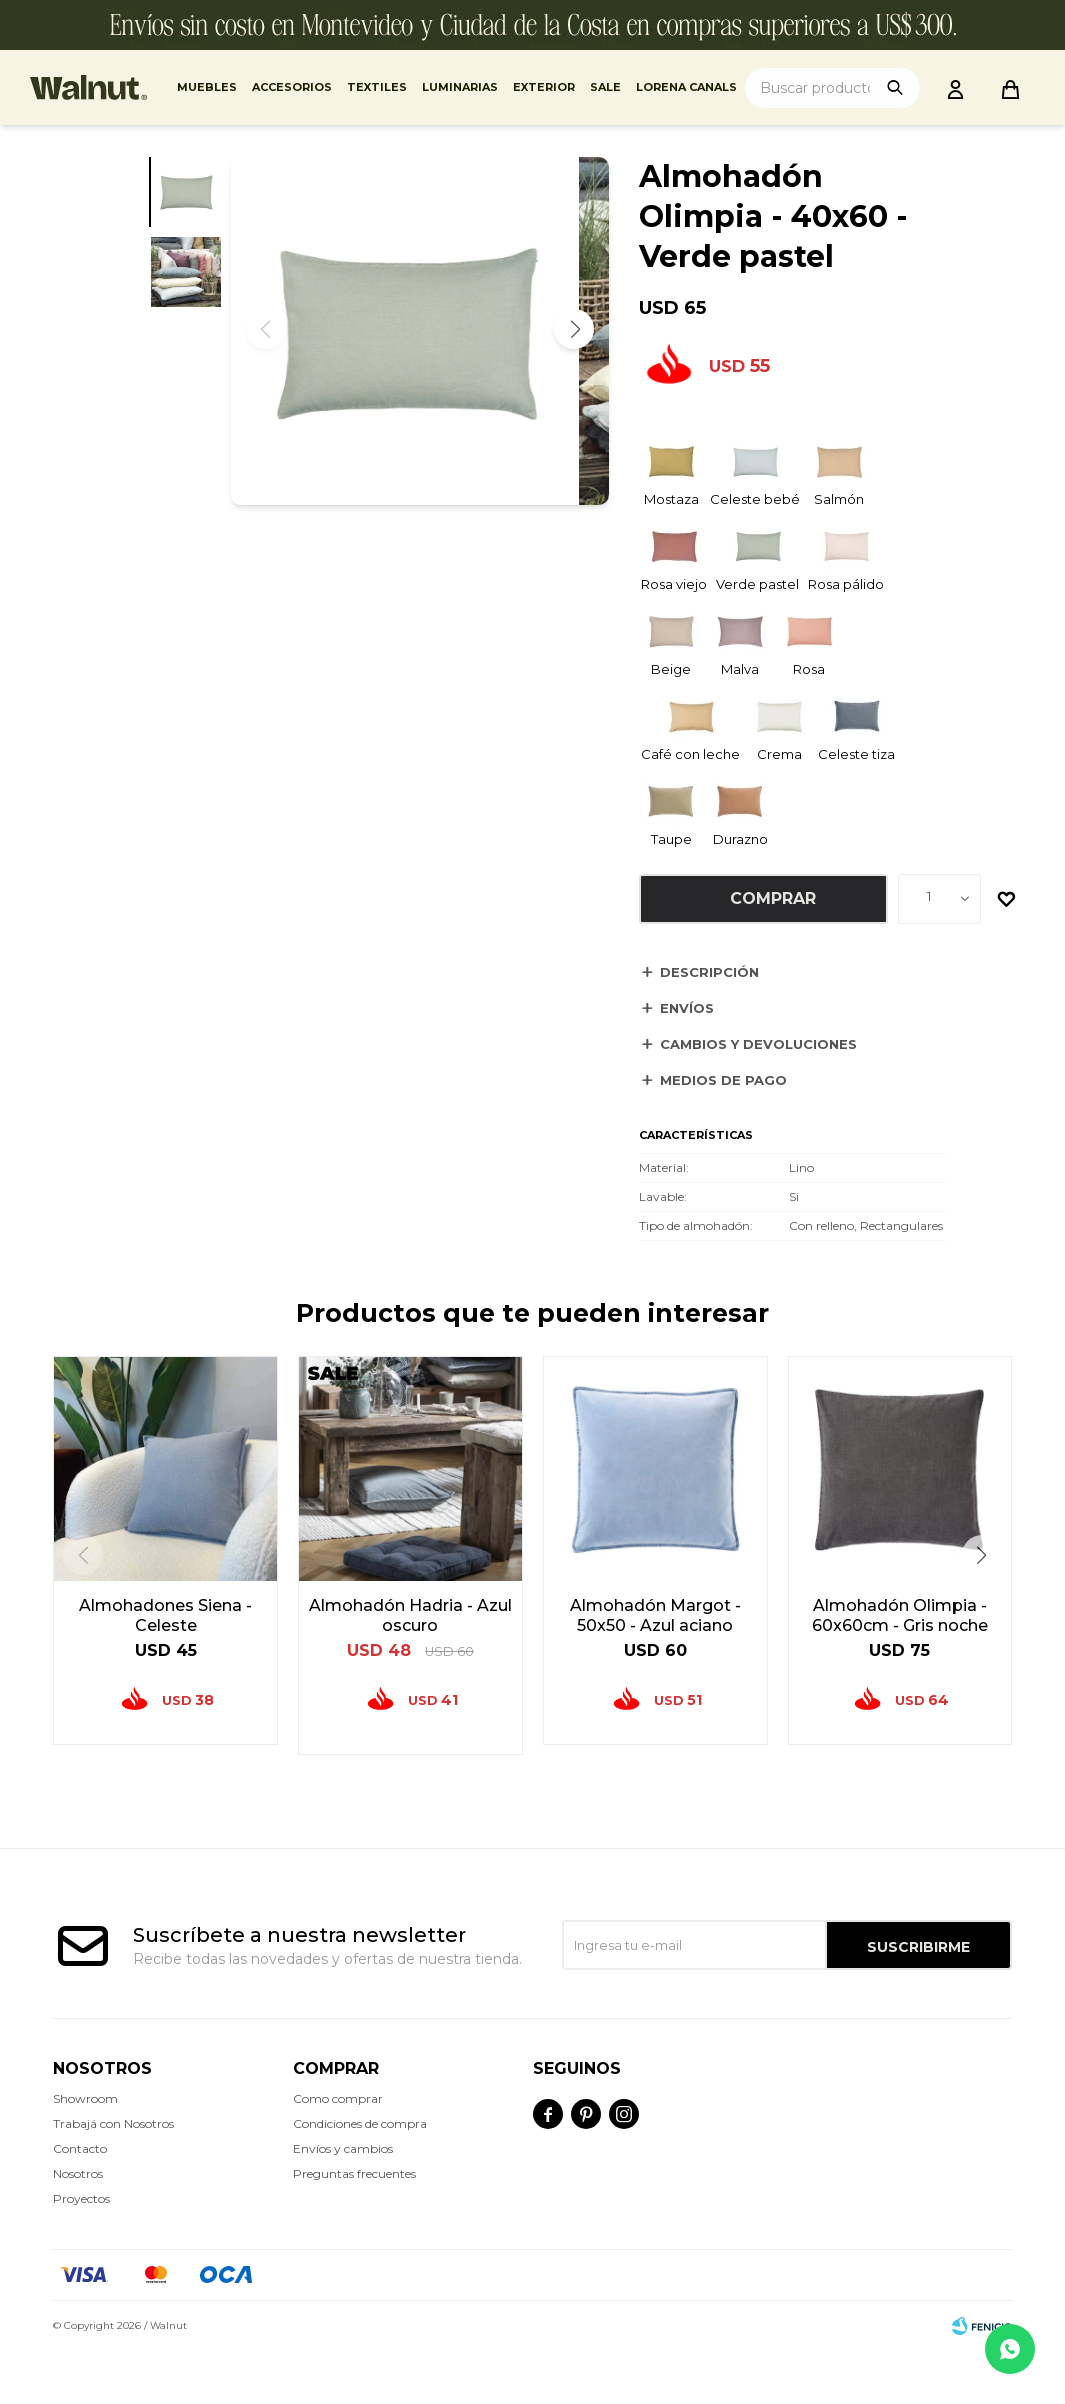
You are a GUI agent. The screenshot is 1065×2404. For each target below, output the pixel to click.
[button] (574, 344)
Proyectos (81, 2198)
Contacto (80, 2148)
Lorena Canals (686, 87)
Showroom (85, 2098)
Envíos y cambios (343, 2148)
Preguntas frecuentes (354, 2173)
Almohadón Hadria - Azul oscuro (410, 1615)
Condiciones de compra (360, 2123)
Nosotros (78, 2173)
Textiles (377, 87)
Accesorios (292, 87)
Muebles (207, 87)
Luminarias (460, 87)
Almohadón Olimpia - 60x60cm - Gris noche (900, 1615)
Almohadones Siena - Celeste (165, 1615)
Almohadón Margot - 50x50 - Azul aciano (655, 1615)
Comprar (773, 898)
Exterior (544, 87)
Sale (605, 87)
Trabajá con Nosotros (113, 2123)
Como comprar (338, 2098)
